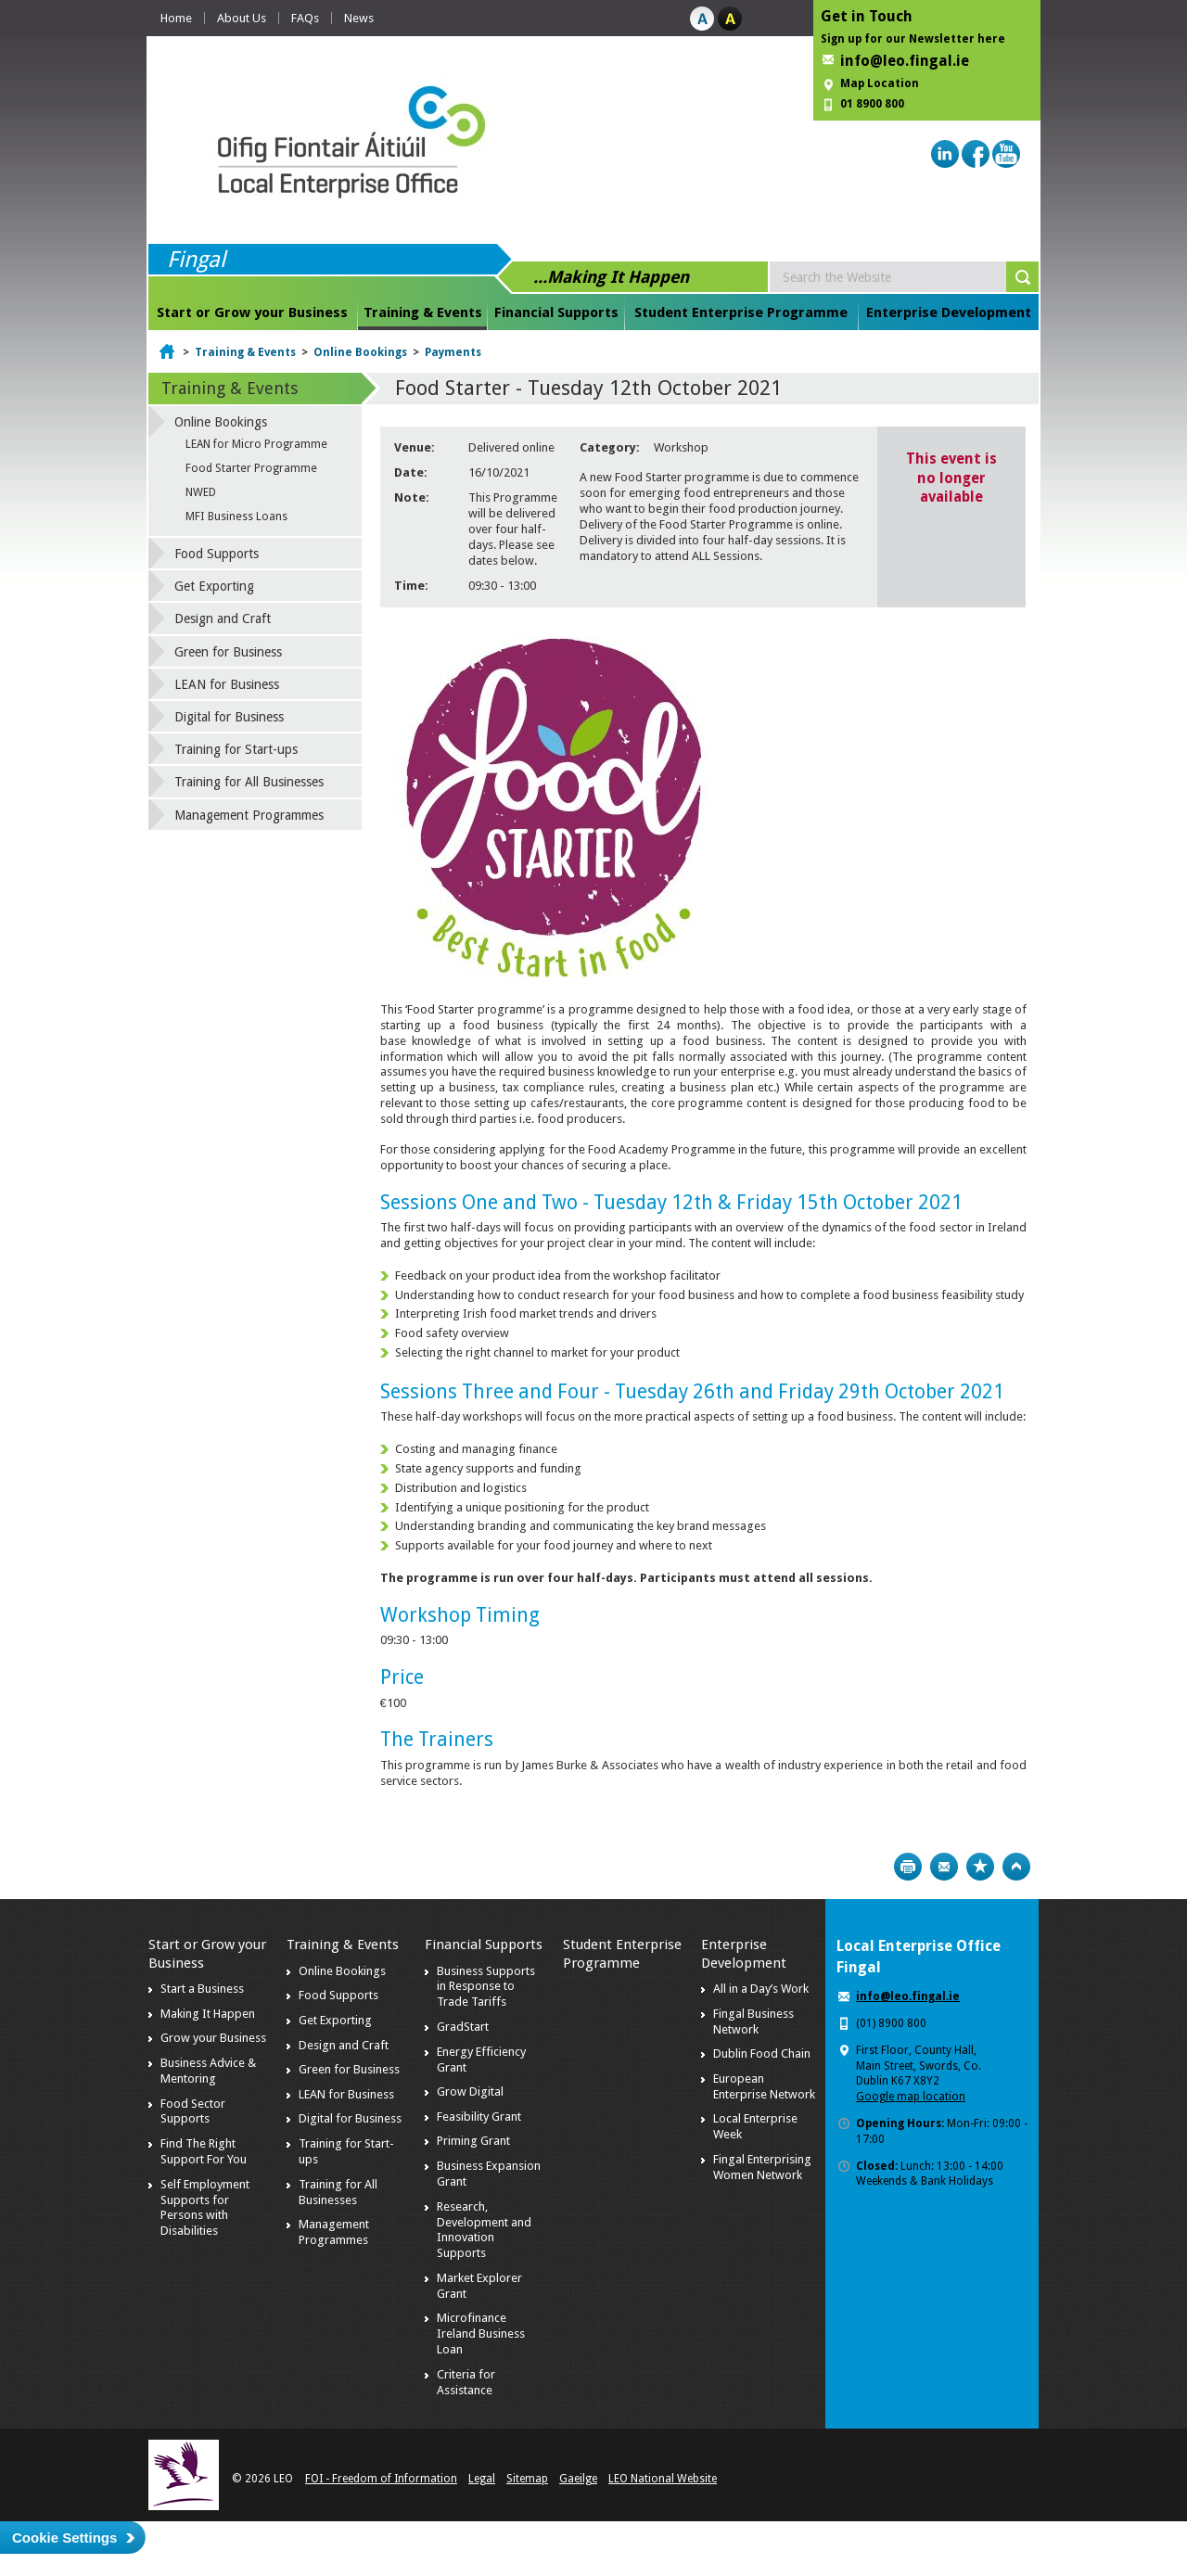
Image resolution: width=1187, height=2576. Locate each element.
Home (176, 18)
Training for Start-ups (236, 749)
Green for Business (228, 651)
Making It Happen (207, 2014)
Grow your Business (213, 2038)
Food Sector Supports (192, 2111)
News (359, 18)
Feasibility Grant (479, 2116)
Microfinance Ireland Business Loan (481, 2333)
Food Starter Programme (251, 468)
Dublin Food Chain (761, 2053)
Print (908, 1867)
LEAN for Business (226, 684)
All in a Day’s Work (761, 1989)
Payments (453, 352)
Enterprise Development (948, 312)
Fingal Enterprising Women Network (762, 2167)
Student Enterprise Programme (741, 312)
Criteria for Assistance (466, 2382)
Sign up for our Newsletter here (913, 38)
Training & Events (423, 312)
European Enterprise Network (764, 2086)
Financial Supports (556, 312)
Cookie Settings (64, 2537)
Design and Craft (222, 618)
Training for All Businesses (249, 781)
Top (1016, 1867)
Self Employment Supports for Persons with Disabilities (204, 2207)
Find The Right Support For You (203, 2151)
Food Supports (216, 553)
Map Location (879, 83)
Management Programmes (249, 815)
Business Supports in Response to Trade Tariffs (486, 1986)
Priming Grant (473, 2141)
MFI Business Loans (236, 516)
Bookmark (980, 1867)
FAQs (305, 18)
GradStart (463, 2027)
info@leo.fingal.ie (904, 61)
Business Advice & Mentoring (208, 2070)
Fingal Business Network (753, 2021)
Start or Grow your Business (252, 312)
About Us (241, 18)
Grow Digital (470, 2091)
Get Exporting (214, 586)
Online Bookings (360, 352)
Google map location (910, 2096)
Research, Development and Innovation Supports (484, 2230)
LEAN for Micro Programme (256, 444)
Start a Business (202, 1989)
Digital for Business (229, 716)
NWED (200, 492)
